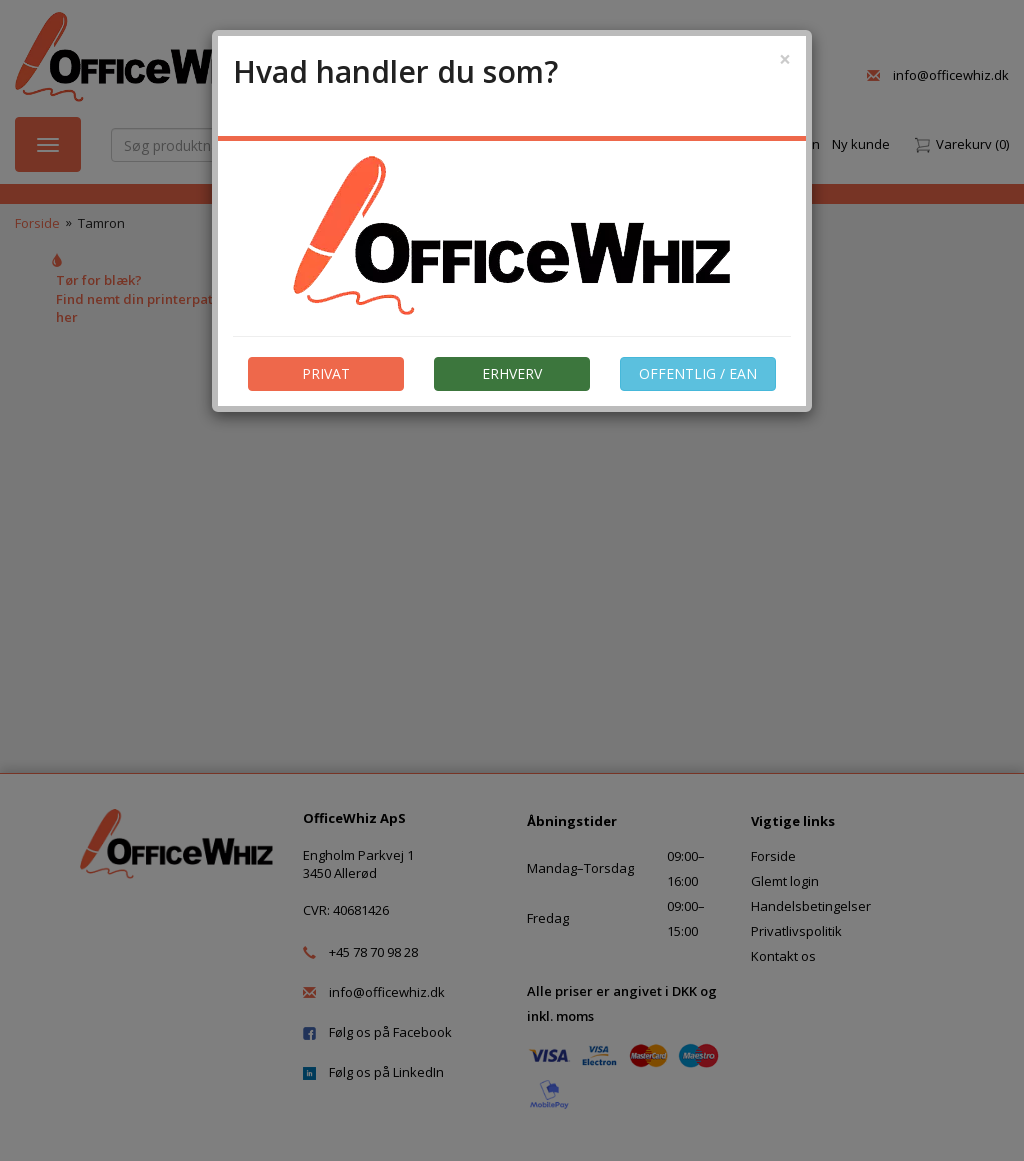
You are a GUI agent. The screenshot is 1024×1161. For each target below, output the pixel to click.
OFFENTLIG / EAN (698, 373)
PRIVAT (326, 373)
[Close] (785, 59)
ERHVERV (512, 373)
